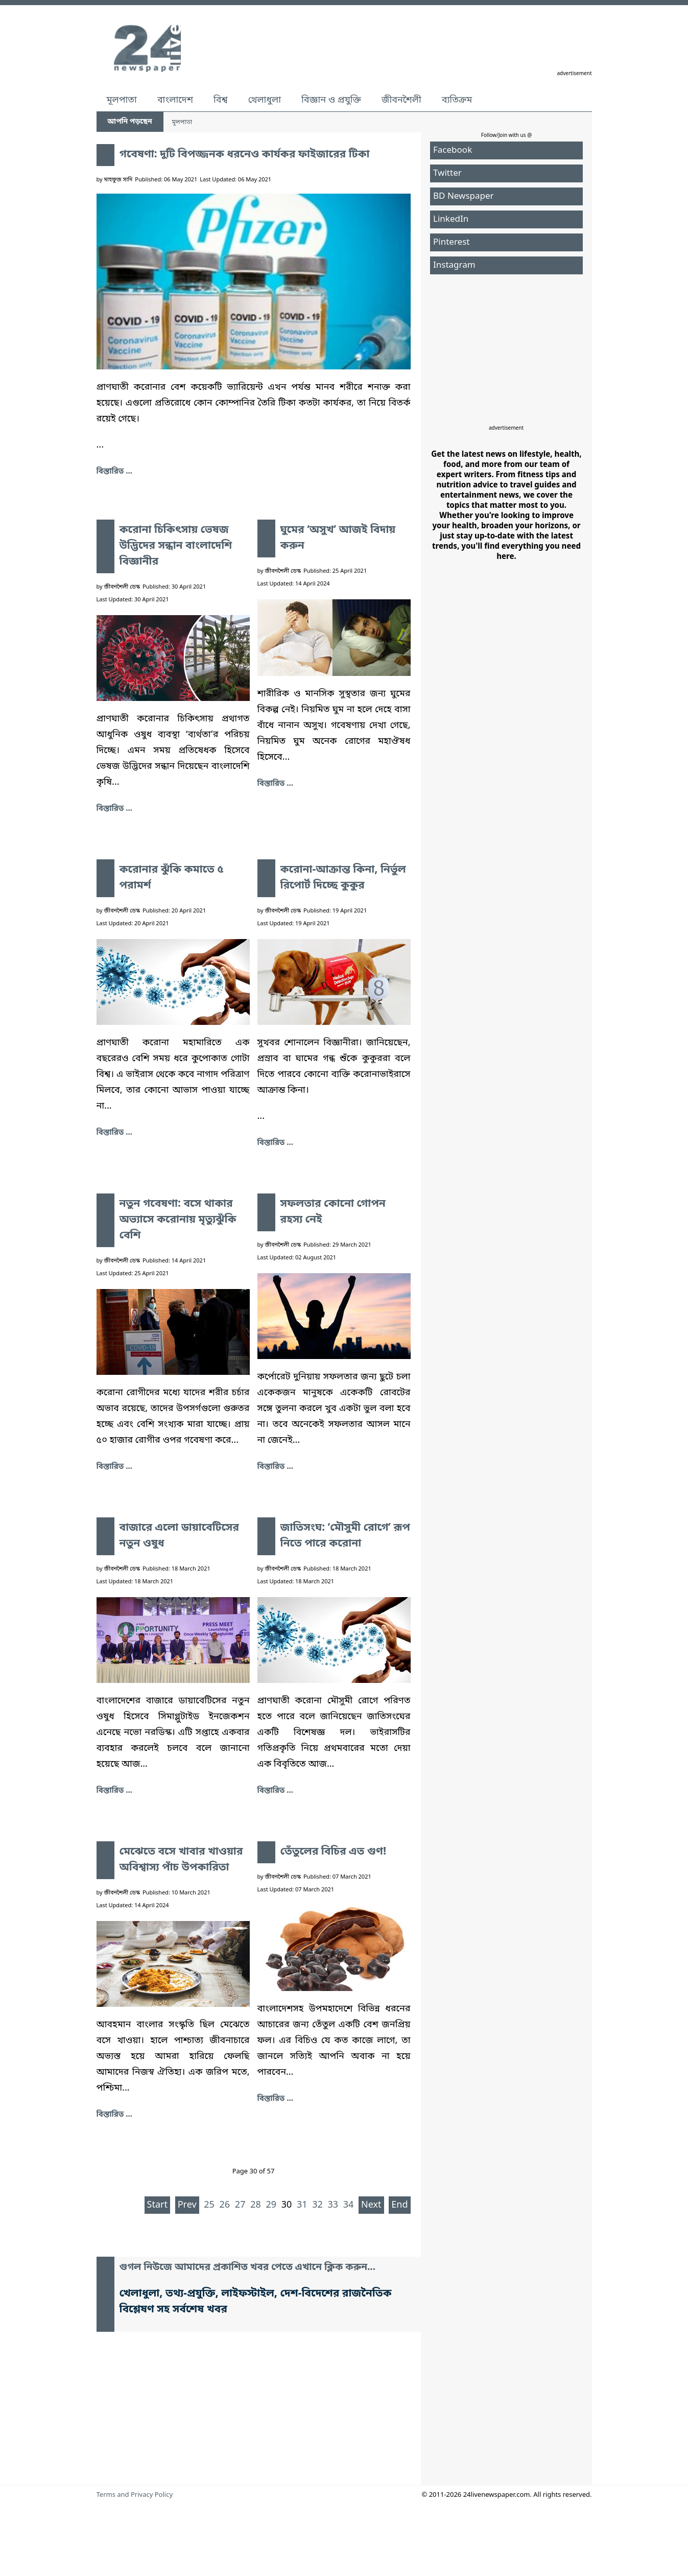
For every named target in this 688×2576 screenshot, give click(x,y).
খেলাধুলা (264, 100)
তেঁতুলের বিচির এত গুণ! (333, 1852)
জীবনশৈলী (401, 100)
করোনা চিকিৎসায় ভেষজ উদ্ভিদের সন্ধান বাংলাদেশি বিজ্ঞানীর (176, 546)
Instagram (454, 265)
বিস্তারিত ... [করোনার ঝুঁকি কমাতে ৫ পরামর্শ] (114, 1133)
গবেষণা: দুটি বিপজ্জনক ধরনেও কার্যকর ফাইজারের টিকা (245, 155)
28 (255, 2205)
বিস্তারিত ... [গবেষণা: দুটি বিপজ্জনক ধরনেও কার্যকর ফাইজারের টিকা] (114, 471)
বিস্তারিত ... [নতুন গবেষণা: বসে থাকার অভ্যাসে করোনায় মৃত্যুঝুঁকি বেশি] (114, 1467)
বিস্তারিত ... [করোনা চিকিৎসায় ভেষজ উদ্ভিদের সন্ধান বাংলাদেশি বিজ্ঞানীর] (114, 809)
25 (209, 2205)
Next (371, 2205)
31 (302, 2205)
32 (317, 2205)
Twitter (447, 173)
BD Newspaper (463, 196)
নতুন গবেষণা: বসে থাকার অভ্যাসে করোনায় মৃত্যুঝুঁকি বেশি (178, 1220)
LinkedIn (450, 219)
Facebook (452, 150)
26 (225, 2205)
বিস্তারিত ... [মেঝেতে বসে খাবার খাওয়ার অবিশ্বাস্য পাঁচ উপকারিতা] (114, 2115)
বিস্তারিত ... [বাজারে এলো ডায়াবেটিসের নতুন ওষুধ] (114, 1791)
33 (333, 2205)
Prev (187, 2205)
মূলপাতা (122, 100)
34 (348, 2205)
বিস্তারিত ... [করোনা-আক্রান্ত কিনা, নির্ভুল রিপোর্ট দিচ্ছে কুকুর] (275, 1143)
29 (271, 2205)
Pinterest (451, 242)
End (399, 2205)
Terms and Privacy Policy (135, 2495)
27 (240, 2205)
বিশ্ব (220, 100)
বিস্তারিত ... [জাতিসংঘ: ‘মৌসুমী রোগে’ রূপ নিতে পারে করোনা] (275, 1791)
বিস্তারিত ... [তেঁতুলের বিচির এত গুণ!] (275, 2099)
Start (157, 2205)
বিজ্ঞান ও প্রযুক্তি (331, 100)
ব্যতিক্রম (457, 100)
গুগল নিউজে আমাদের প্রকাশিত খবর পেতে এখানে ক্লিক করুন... (248, 2267)
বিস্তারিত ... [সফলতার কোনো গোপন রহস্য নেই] (275, 1467)
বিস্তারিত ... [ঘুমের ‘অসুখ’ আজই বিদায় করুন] (275, 784)
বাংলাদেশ (175, 100)
